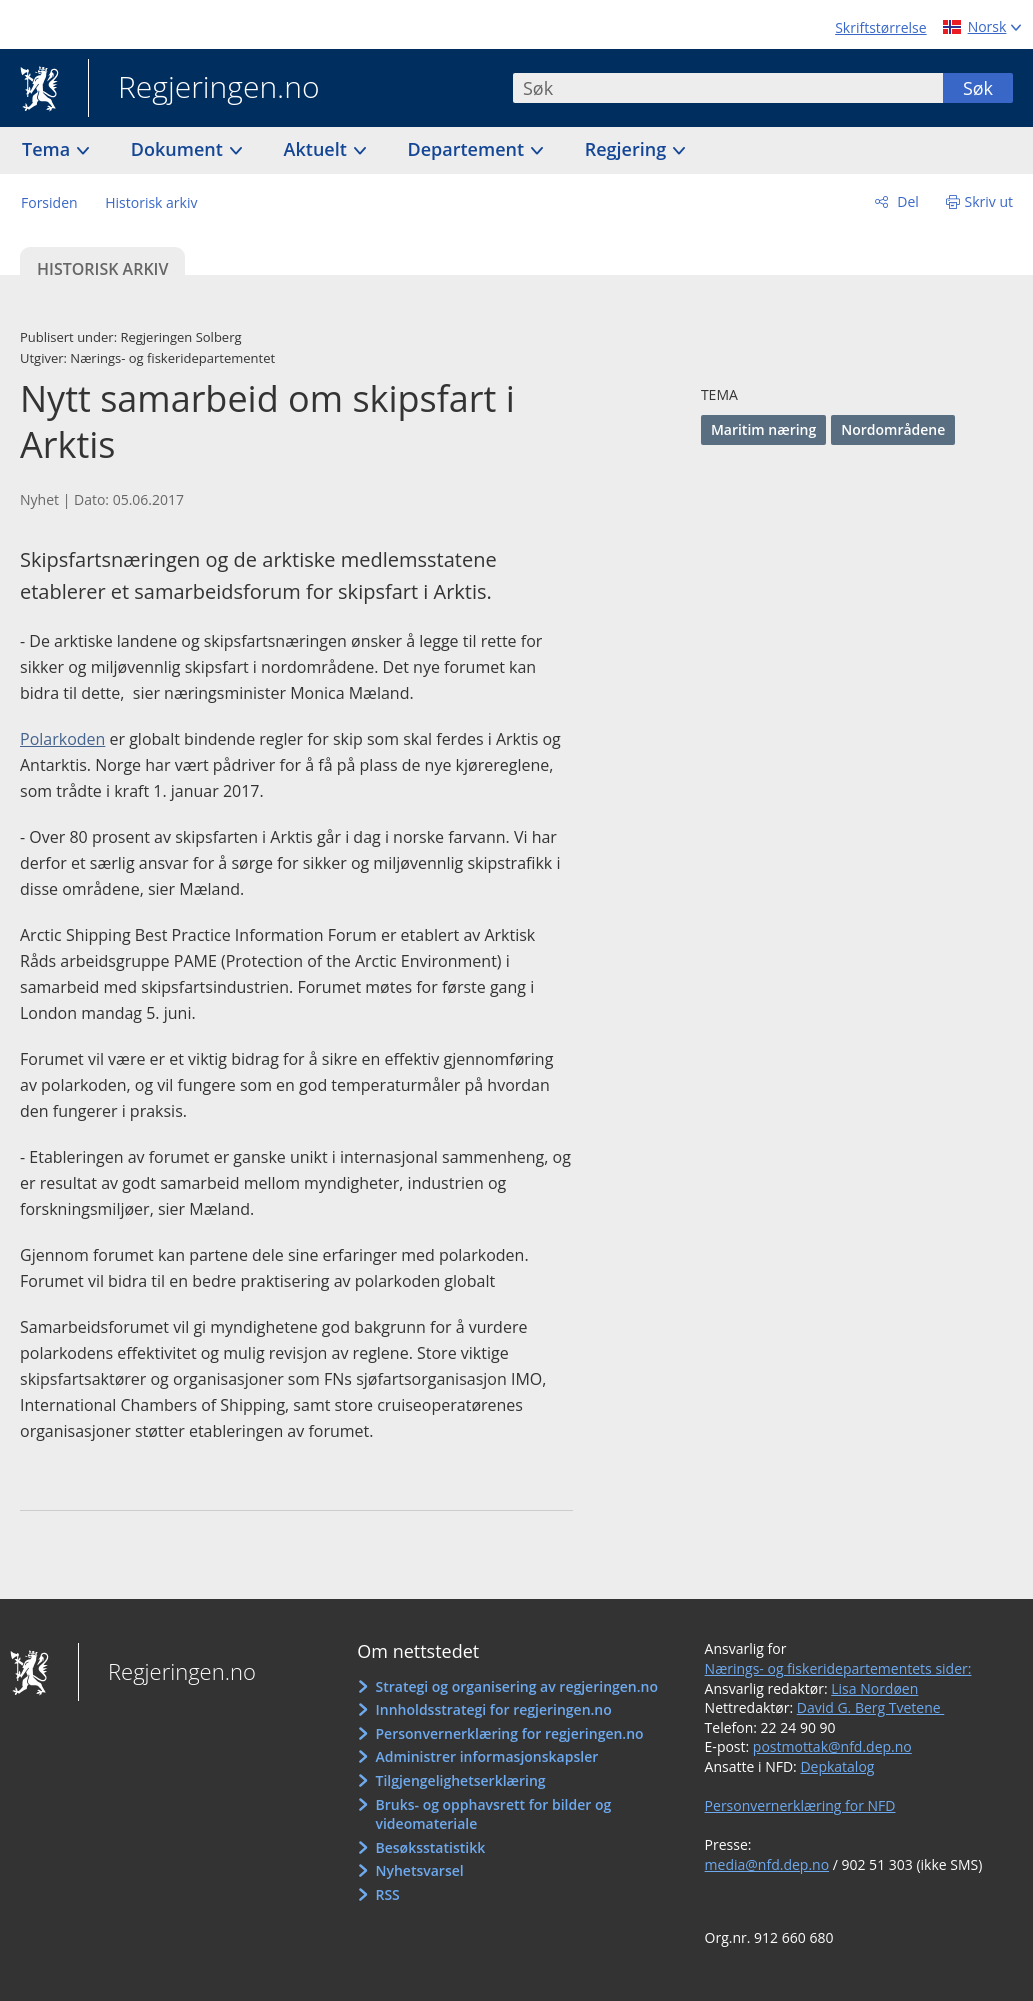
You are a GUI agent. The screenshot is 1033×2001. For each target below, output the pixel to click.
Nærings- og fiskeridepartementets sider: (838, 1668)
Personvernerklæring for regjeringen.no (509, 1733)
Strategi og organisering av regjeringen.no (516, 1686)
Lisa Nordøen (874, 1688)
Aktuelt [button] (318, 149)
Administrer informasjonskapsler (486, 1756)
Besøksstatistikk (430, 1847)
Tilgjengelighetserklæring (460, 1780)
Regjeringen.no (204, 89)
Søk (978, 88)
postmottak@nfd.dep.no (832, 1746)
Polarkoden (62, 739)
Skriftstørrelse (880, 27)
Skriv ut (989, 201)
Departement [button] (468, 149)
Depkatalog (837, 1766)
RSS (387, 1894)
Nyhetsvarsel (419, 1870)
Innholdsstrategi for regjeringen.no (493, 1709)
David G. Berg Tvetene (871, 1707)
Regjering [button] (628, 149)
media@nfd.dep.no (767, 1864)
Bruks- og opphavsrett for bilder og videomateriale (493, 1814)
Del (906, 201)
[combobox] (728, 88)
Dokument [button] (179, 149)
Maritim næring (763, 429)
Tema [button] (48, 149)
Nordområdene (893, 429)
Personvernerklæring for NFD (800, 1805)
